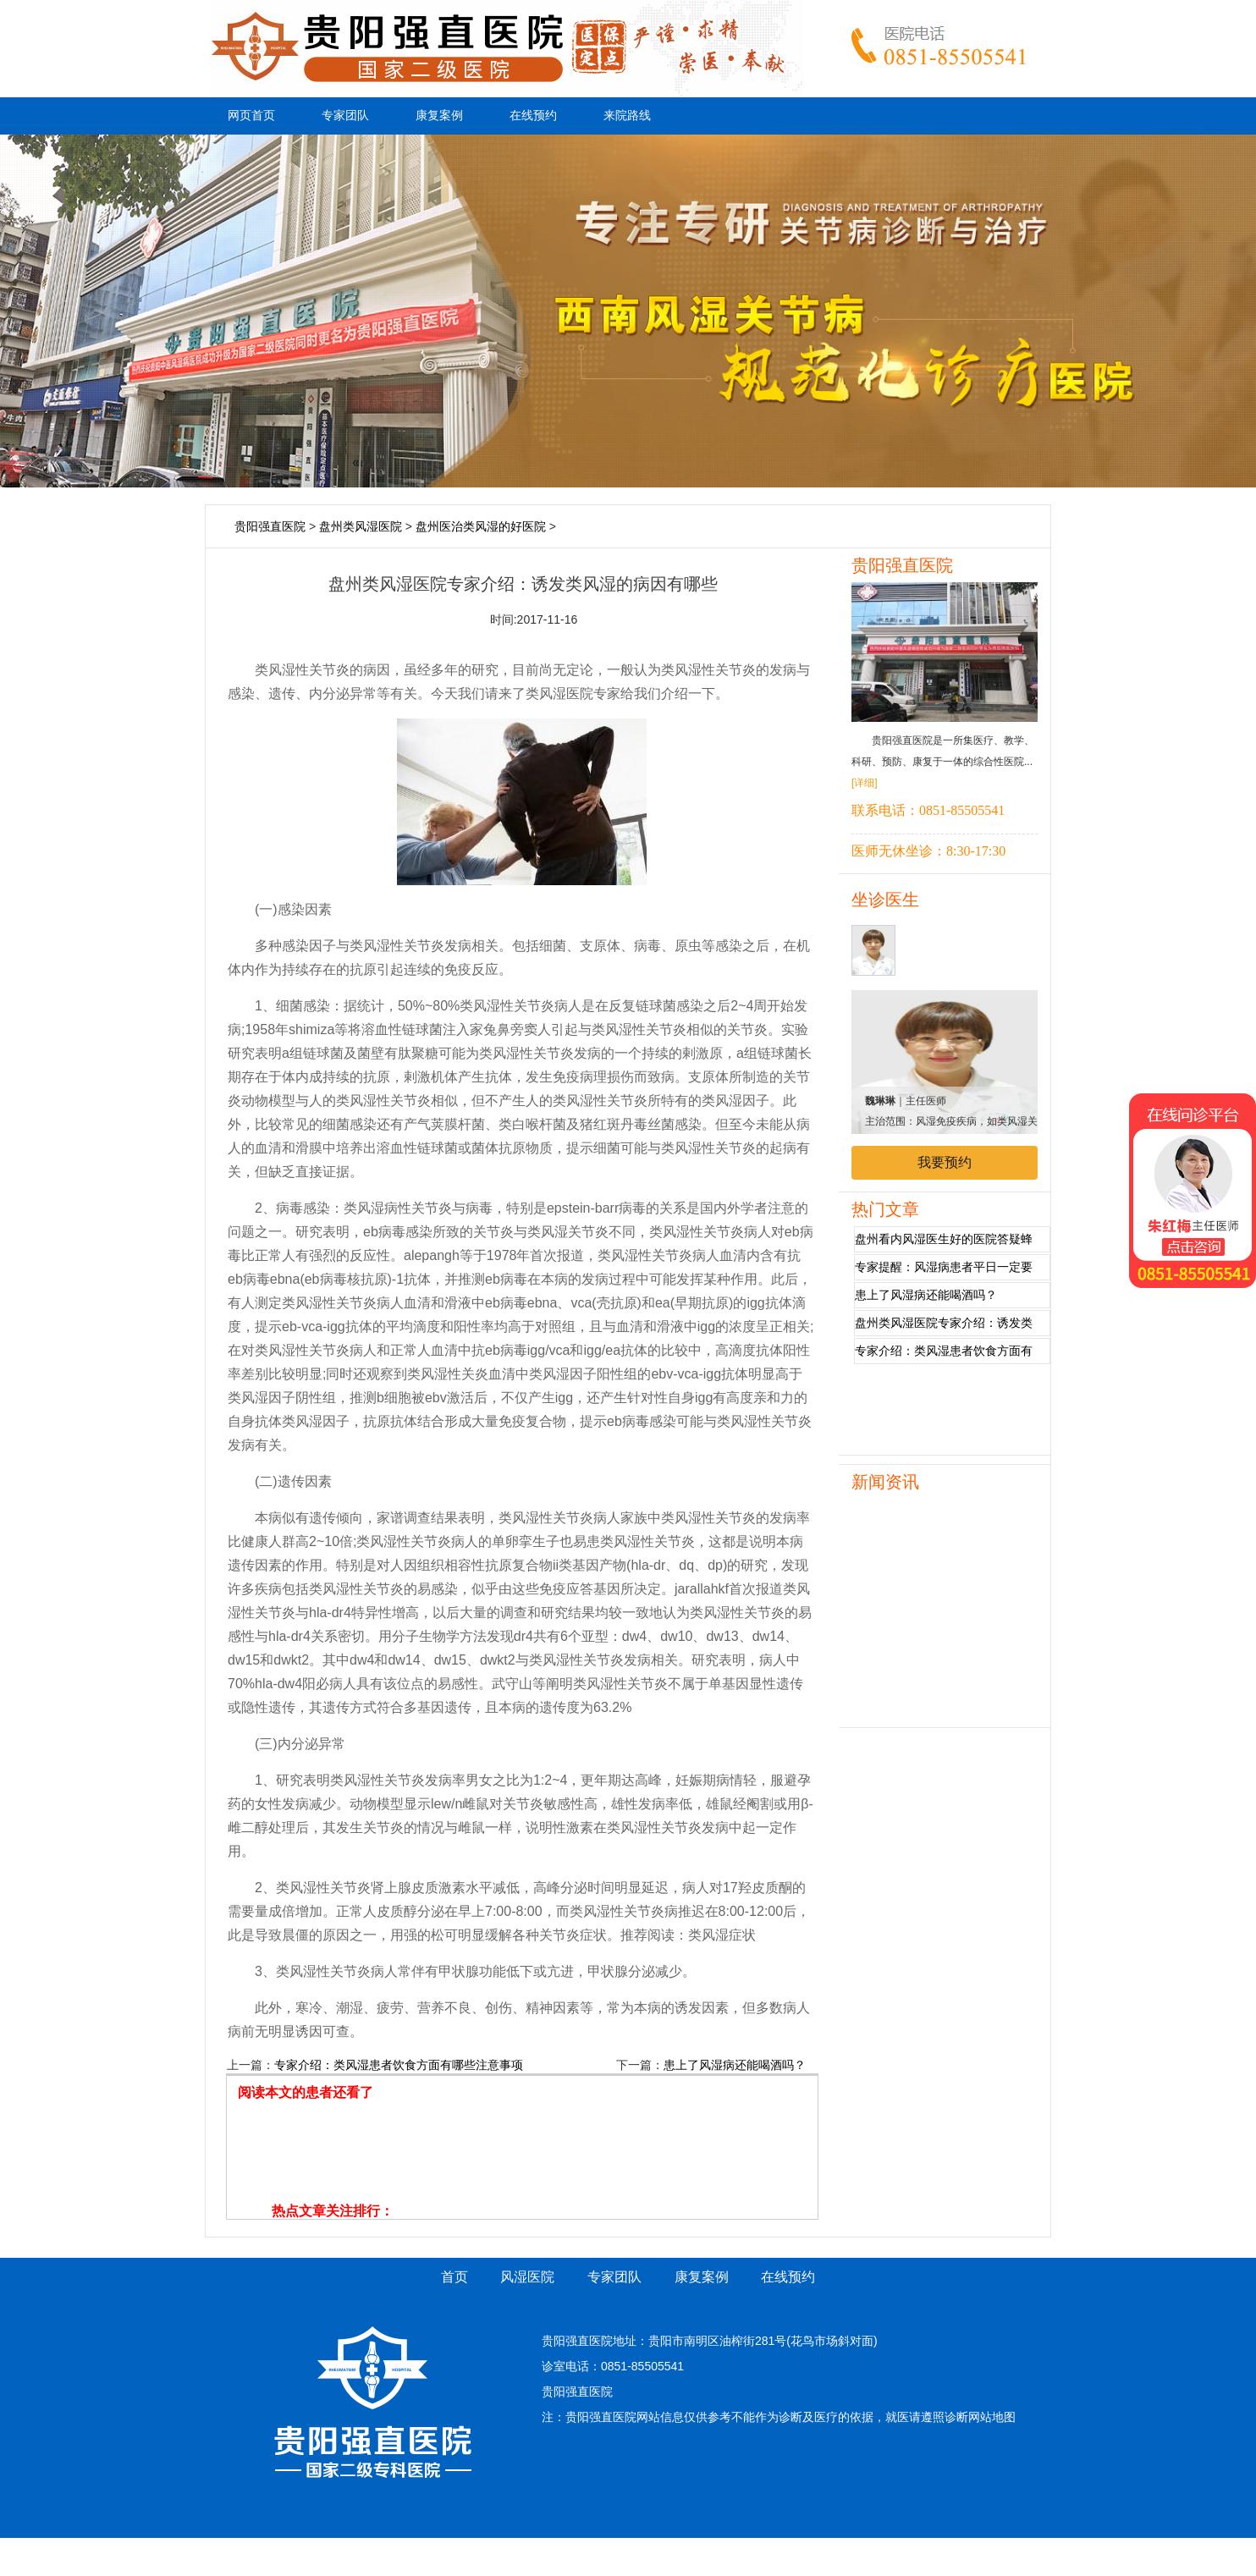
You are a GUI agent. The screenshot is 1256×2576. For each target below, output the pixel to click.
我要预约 (944, 1162)
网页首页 (251, 115)
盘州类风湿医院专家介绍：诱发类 (944, 1322)
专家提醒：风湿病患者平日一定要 (944, 1267)
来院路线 (627, 115)
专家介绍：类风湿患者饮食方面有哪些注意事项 (398, 2065)
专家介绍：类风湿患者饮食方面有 (944, 1350)
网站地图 (992, 2417)
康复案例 (439, 115)
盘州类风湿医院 (360, 526)
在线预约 (533, 115)
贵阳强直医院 (270, 526)
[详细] (864, 783)
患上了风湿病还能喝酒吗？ (735, 2065)
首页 (454, 2277)
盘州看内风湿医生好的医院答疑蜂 (944, 1239)
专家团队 (345, 115)
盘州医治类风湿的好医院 (481, 526)
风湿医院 (527, 2277)
